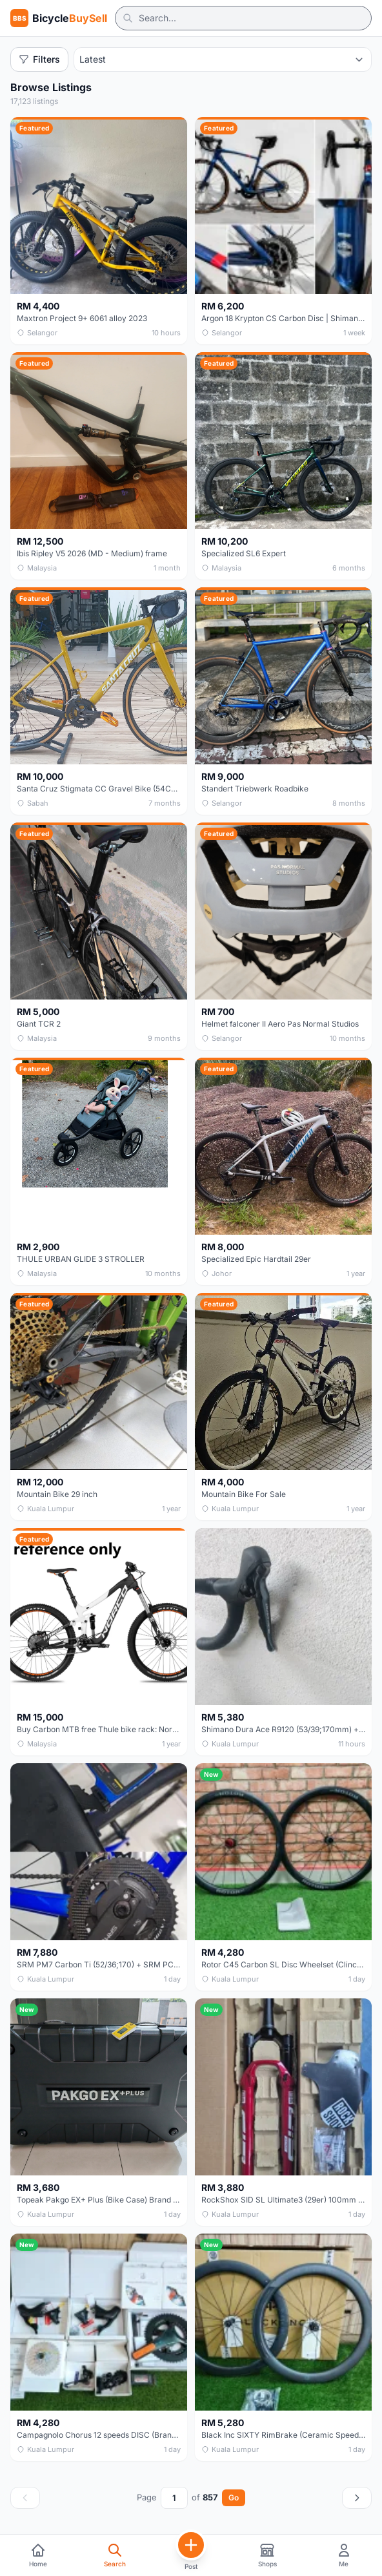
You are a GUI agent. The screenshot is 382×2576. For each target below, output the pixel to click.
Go (233, 2497)
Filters (39, 59)
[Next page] (357, 2498)
